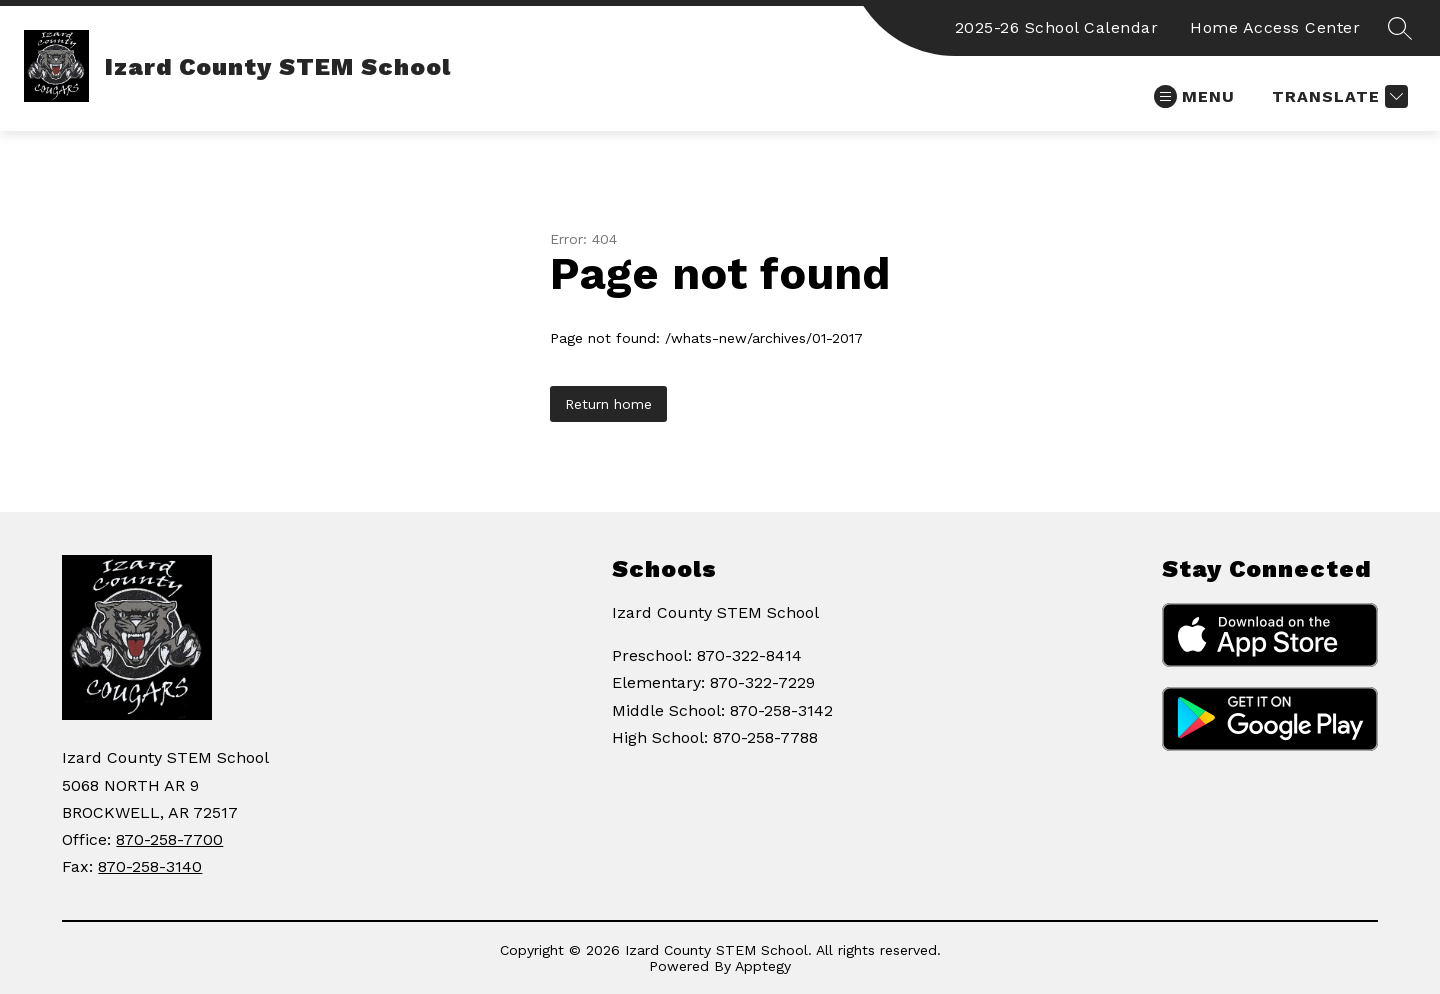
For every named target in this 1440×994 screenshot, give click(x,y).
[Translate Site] (1337, 96)
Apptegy (763, 966)
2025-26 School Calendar (1057, 27)
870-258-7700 (169, 839)
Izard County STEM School (715, 612)
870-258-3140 (150, 866)
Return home (608, 404)
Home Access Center (1275, 27)
